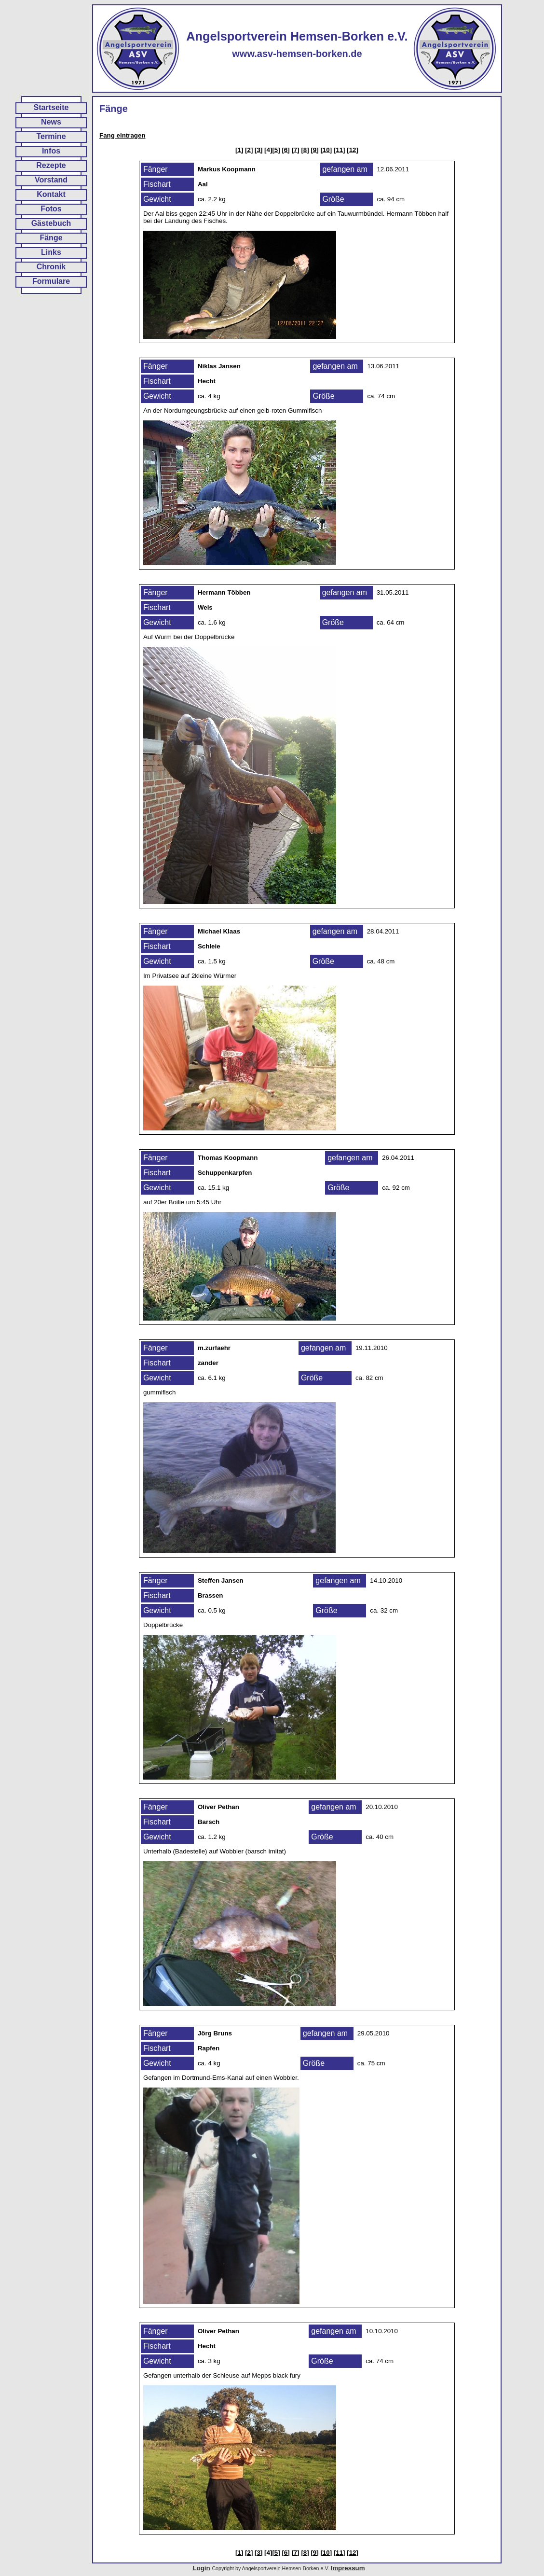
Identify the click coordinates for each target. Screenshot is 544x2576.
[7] (295, 149)
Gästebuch (51, 223)
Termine (51, 136)
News (51, 122)
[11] (339, 149)
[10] (326, 149)
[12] (352, 149)
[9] (314, 149)
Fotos (51, 209)
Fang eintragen (122, 135)
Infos (51, 151)
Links (51, 252)
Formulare (51, 281)
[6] (285, 149)
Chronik (51, 267)
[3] (258, 149)
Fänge (51, 238)
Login (201, 2568)
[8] (305, 149)
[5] (276, 149)
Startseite (51, 107)
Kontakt (51, 194)
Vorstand (51, 180)
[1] (239, 149)
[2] (249, 149)
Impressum (347, 2568)
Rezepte (51, 165)
